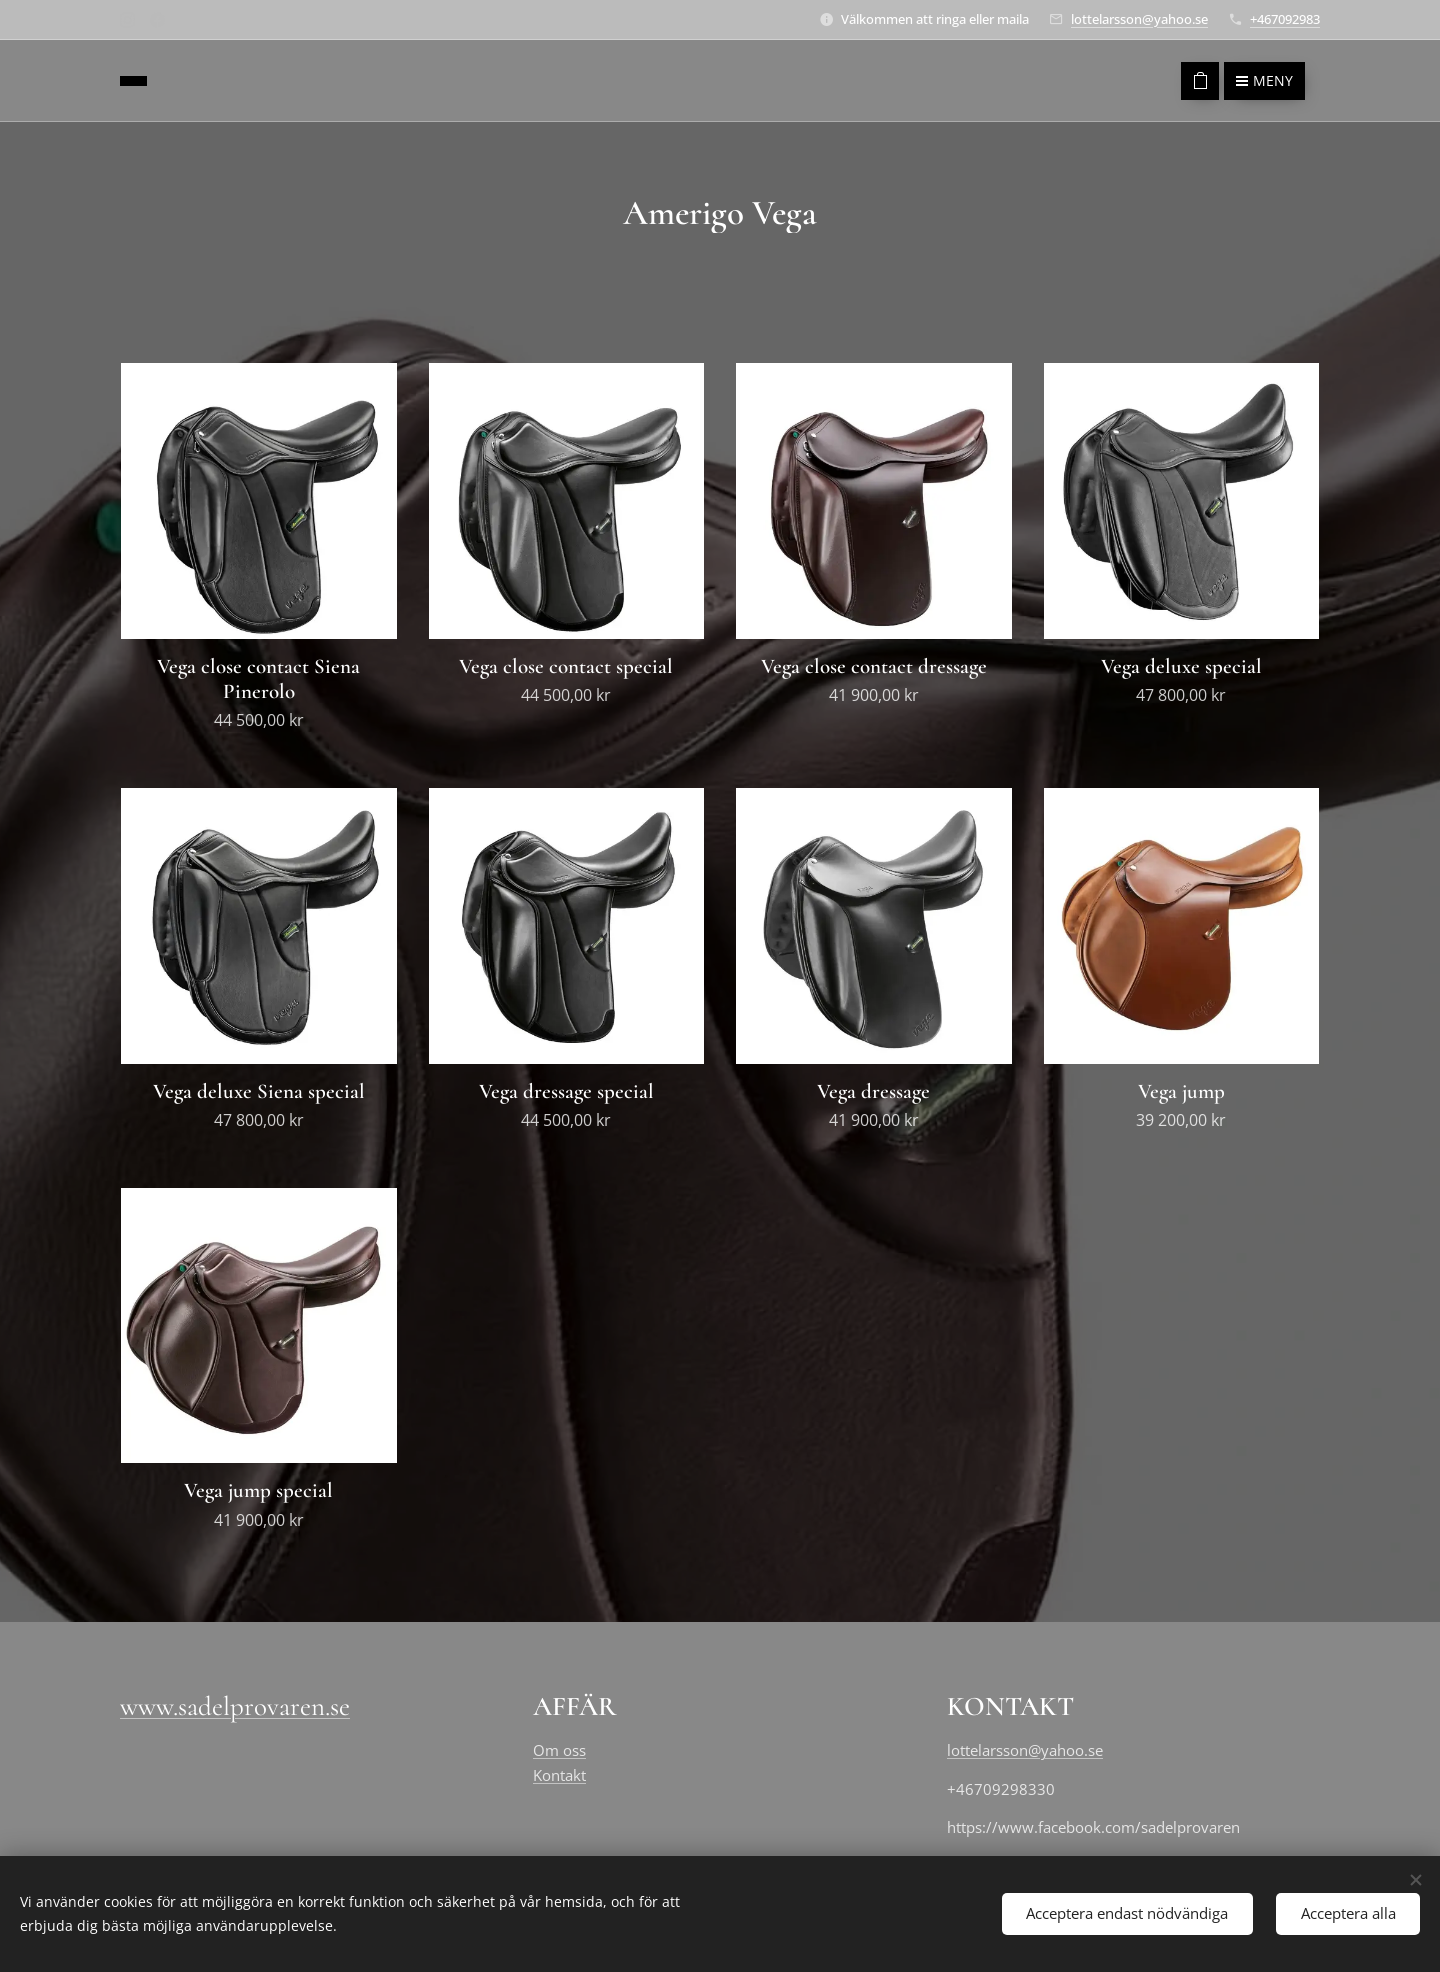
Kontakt (559, 1774)
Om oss (559, 1750)
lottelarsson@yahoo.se (1139, 19)
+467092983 (1285, 19)
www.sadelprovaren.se (235, 1706)
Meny (1264, 80)
